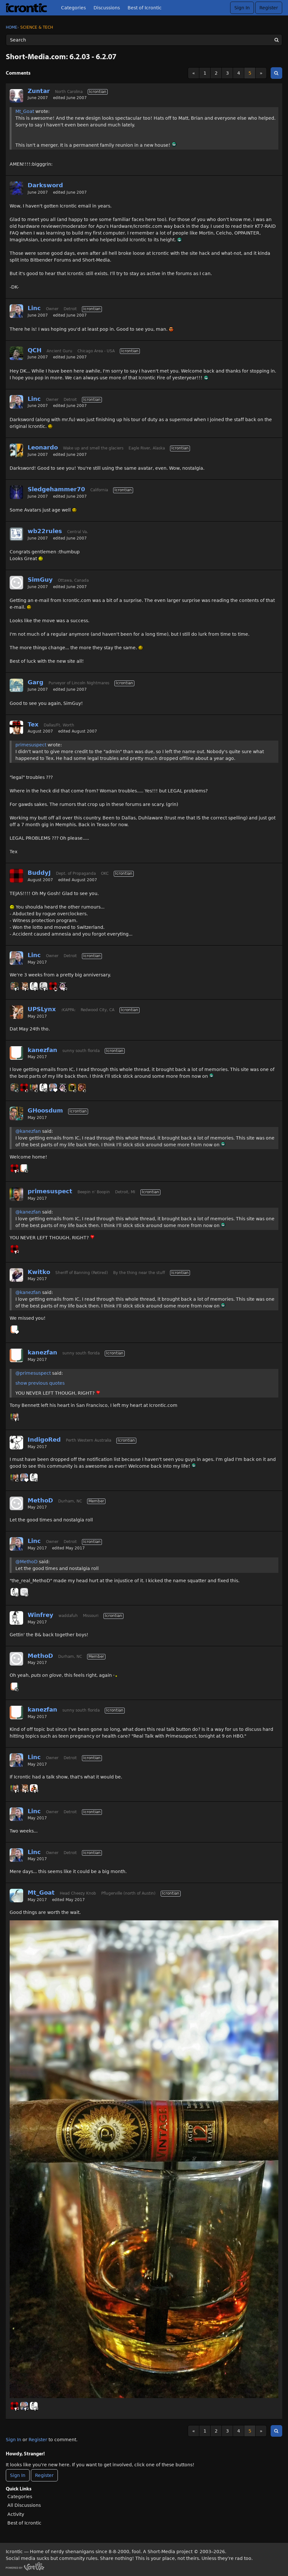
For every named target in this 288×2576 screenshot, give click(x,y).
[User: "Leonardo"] (16, 450)
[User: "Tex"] (16, 727)
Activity (15, 2514)
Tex (33, 724)
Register (268, 7)
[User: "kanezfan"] (16, 1053)
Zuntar (39, 91)
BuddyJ (39, 872)
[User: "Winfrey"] (34, 986)
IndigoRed (44, 1439)
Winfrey (40, 1614)
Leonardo (43, 447)
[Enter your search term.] (144, 40)
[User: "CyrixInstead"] (82, 1087)
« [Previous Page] (193, 73)
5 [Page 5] (249, 73)
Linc (34, 308)
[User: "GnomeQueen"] (63, 986)
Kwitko (39, 1272)
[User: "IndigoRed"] (16, 1442)
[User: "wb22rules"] (16, 534)
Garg (35, 682)
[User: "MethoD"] (16, 1503)
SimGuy (40, 579)
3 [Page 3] (227, 73)
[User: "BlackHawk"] (72, 1087)
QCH (34, 350)
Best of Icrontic (145, 7)
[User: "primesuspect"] (34, 1087)
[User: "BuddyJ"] (16, 875)
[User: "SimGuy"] (16, 582)
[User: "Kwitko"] (16, 1275)
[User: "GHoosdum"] (14, 986)
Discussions (107, 7)
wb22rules (45, 531)
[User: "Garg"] (16, 685)
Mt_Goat (24, 111)
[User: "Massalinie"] (34, 1788)
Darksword (45, 185)
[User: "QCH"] (16, 353)
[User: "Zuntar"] (16, 96)
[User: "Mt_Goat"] (16, 1895)
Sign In (242, 7)
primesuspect (30, 744)
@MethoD (26, 1561)
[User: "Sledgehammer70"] (16, 492)
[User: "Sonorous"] (43, 986)
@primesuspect (33, 1373)
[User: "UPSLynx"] (24, 986)
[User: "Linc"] (16, 311)
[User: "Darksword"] (16, 188)
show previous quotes (40, 1383)
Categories (73, 7)
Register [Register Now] (44, 2475)
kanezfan (42, 1050)
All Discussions (24, 2505)
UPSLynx (42, 1009)
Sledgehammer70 (56, 489)
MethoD (40, 1500)
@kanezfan (28, 1131)
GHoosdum (45, 1110)
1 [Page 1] (204, 73)
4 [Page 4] (238, 73)
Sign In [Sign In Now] (17, 2475)
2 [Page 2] (216, 73)
